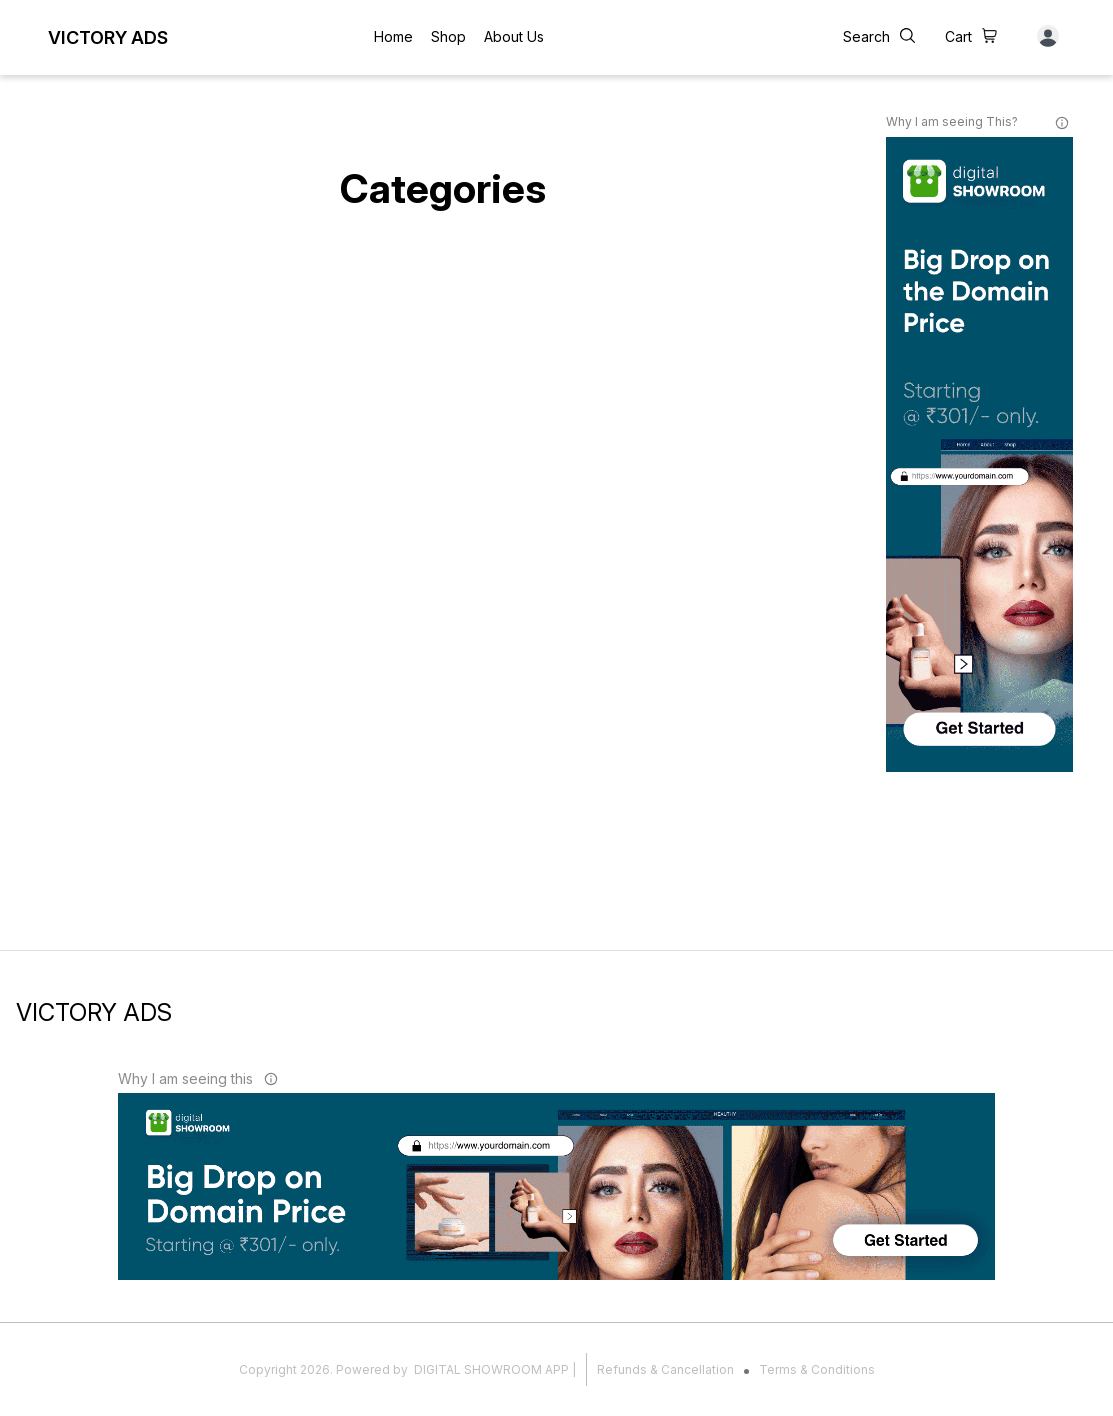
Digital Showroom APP (491, 1369)
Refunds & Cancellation (665, 1369)
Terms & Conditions (817, 1369)
